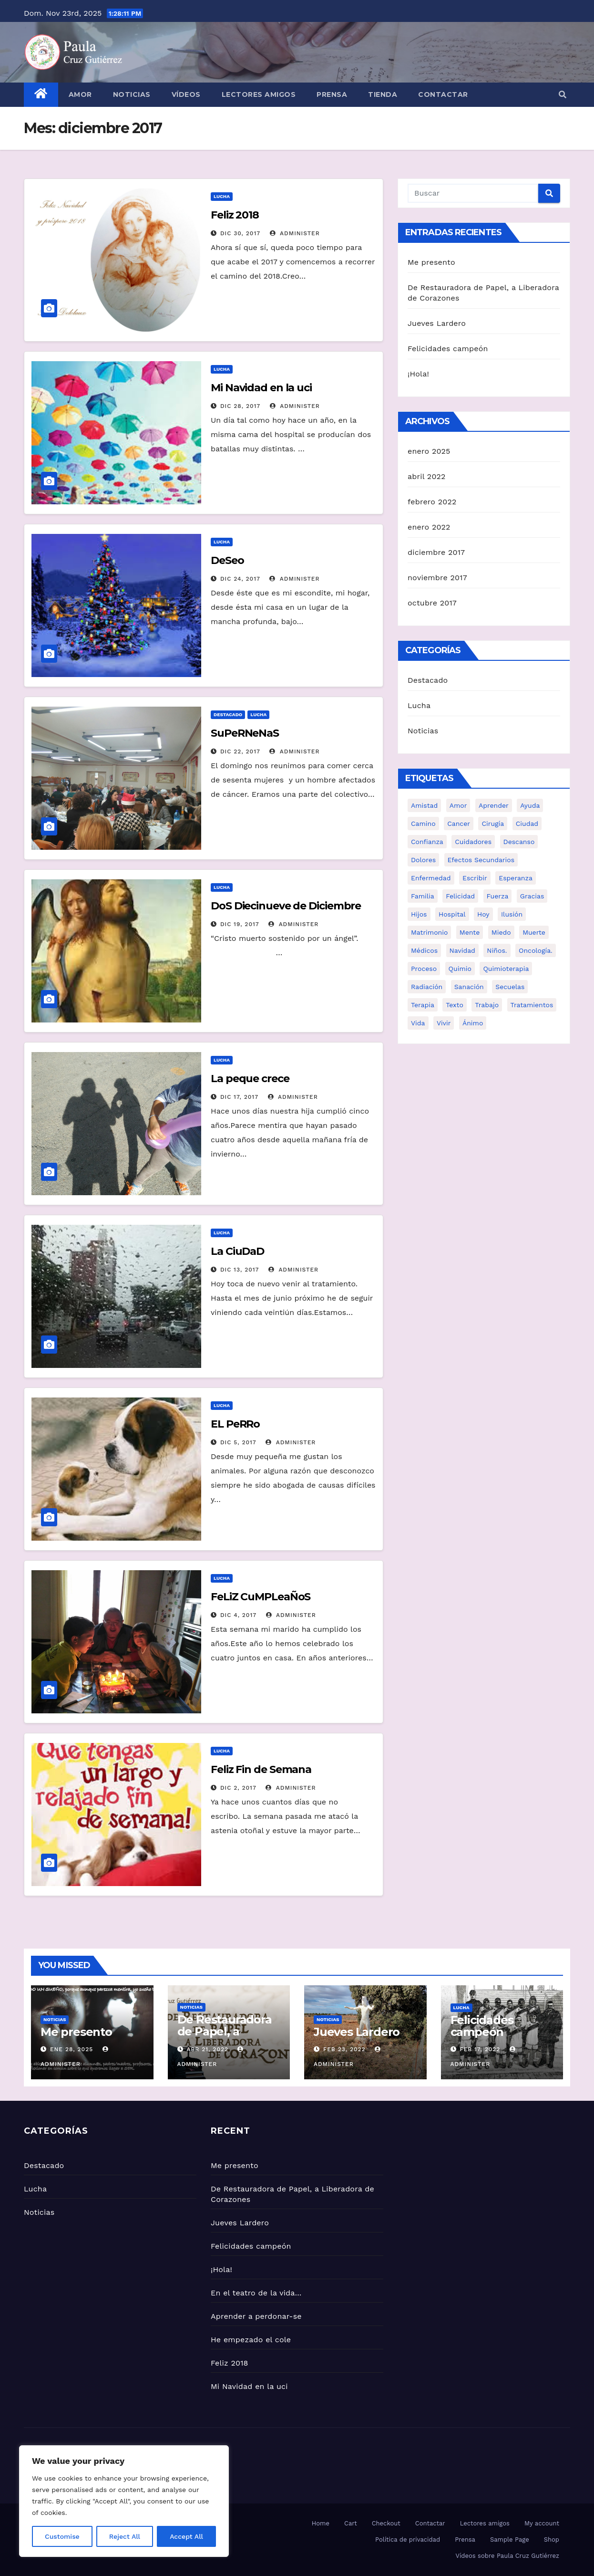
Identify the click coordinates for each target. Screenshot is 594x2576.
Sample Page (509, 2539)
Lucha (222, 196)
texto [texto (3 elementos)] (454, 1005)
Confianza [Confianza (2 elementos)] (427, 841)
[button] (562, 94)
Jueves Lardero (437, 323)
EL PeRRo (235, 1424)
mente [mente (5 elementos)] (470, 932)
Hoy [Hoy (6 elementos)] (483, 914)
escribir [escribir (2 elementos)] (474, 878)
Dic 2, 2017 (238, 1787)
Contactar (443, 94)
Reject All (124, 2536)
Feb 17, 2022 (480, 2049)
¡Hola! (418, 373)
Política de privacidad (407, 2539)
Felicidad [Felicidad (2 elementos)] (460, 896)
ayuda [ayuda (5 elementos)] (530, 805)
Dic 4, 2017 (238, 1615)
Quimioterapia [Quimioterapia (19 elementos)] (506, 968)
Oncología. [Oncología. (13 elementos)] (536, 950)
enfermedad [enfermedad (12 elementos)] (431, 878)
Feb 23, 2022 (344, 2049)
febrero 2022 (432, 501)
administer (295, 233)
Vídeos (186, 94)
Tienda (382, 94)
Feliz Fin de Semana (261, 1769)
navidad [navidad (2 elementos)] (462, 950)
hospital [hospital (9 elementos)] (452, 914)
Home (320, 2523)
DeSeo (227, 560)
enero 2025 (429, 451)
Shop (551, 2539)
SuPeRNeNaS (245, 733)
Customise (62, 2536)
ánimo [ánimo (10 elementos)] (472, 1023)
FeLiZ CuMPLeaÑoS (260, 1596)
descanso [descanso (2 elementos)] (519, 841)
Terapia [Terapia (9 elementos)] (422, 1005)
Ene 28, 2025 (71, 2049)
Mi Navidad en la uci (261, 387)
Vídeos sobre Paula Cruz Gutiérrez (507, 2555)
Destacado (228, 714)
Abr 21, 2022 (207, 2049)
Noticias (132, 94)
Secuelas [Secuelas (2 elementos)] (509, 987)
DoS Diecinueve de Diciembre (286, 905)
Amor (80, 94)
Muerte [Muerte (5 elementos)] (533, 932)
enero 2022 (429, 527)
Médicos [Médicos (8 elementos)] (424, 950)
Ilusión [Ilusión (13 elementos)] (511, 914)
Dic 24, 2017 (240, 578)
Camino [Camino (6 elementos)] (423, 823)
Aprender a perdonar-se (256, 2316)
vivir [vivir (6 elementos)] (444, 1023)
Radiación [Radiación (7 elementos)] (426, 987)
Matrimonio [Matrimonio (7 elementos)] (429, 932)
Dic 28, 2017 (240, 406)
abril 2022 (427, 476)
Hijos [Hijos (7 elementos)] (419, 914)
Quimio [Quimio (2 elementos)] (460, 968)
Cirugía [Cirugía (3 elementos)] (492, 823)
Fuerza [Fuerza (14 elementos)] (498, 896)
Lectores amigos (259, 94)
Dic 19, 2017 (239, 924)
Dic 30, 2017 (240, 233)
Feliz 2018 (235, 215)
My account (541, 2523)
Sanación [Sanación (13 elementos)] (469, 987)
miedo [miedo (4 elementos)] (501, 932)
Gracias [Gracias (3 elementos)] (532, 896)
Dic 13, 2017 (239, 1269)
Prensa (332, 94)
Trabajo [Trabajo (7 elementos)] (487, 1005)
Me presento (431, 262)
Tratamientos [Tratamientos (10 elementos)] (532, 1005)
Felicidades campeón (448, 348)
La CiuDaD (237, 1251)
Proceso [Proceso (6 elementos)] (424, 968)
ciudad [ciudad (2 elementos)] (527, 823)
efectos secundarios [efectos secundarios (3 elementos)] (481, 860)
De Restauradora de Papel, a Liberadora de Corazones (224, 2037)
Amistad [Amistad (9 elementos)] (424, 805)
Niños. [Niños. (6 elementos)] (497, 950)
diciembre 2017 (436, 552)
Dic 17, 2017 (239, 1097)
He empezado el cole (251, 2339)
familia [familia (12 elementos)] (422, 896)
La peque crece (250, 1078)
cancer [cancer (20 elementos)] (458, 823)
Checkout (386, 2523)
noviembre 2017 (437, 577)
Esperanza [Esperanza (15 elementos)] (516, 878)
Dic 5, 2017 (238, 1442)
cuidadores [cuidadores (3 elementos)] (473, 841)
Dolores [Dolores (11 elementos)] (423, 860)
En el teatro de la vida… (256, 2292)
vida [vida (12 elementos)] (418, 1023)
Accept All (186, 2536)
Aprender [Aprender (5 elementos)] (494, 805)
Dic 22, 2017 (240, 751)
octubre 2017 (432, 602)
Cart (350, 2523)
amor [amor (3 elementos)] (458, 805)
